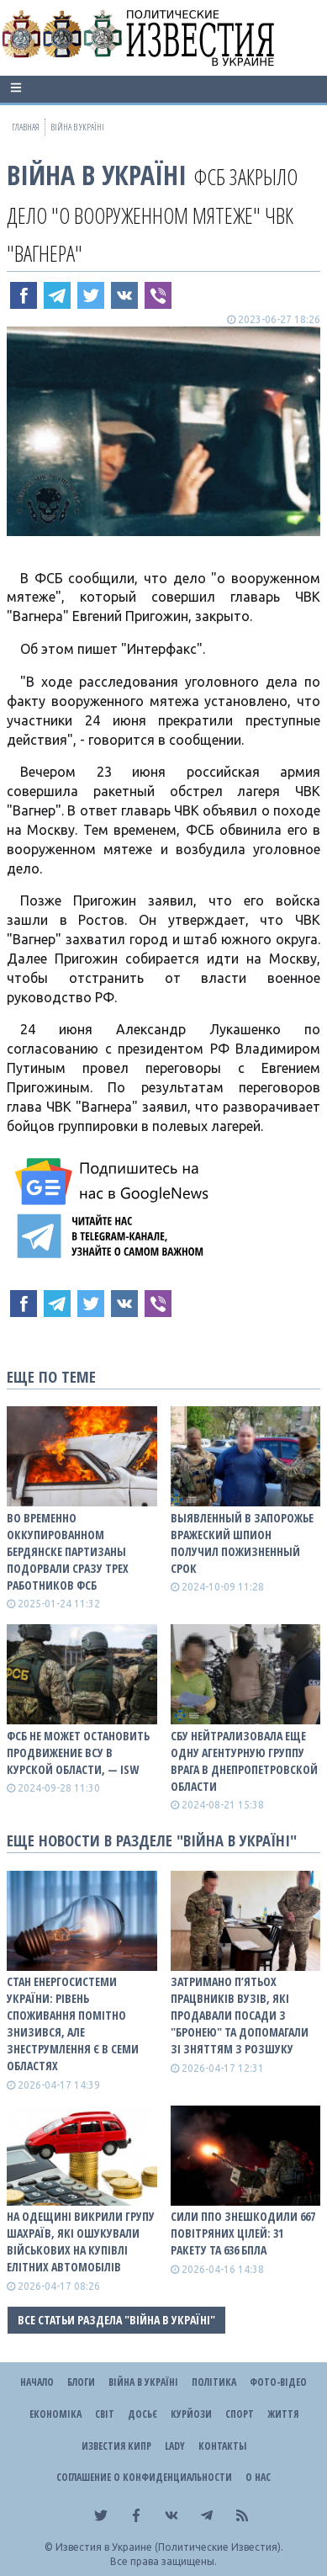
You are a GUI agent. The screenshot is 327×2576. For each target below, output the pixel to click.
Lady (175, 2446)
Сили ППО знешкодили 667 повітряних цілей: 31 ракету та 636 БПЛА (243, 2233)
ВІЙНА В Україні (97, 175)
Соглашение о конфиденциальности (144, 2477)
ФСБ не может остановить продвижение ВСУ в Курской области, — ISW (78, 1752)
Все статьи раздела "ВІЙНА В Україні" (116, 2320)
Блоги (81, 2382)
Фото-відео (278, 2382)
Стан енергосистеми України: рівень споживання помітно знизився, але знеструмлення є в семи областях (73, 2023)
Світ (104, 2414)
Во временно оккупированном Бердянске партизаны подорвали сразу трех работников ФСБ (68, 1551)
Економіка (55, 2414)
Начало (37, 2382)
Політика (214, 2382)
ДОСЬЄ (142, 2414)
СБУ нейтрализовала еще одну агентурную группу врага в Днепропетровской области (244, 1761)
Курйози (191, 2414)
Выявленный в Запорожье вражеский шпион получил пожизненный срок (242, 1543)
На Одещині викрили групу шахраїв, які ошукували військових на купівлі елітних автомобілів (81, 2241)
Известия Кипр (116, 2446)
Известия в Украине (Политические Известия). (169, 2546)
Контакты (222, 2446)
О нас (258, 2477)
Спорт (239, 2414)
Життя (282, 2414)
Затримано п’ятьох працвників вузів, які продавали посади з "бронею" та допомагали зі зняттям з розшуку (240, 2015)
